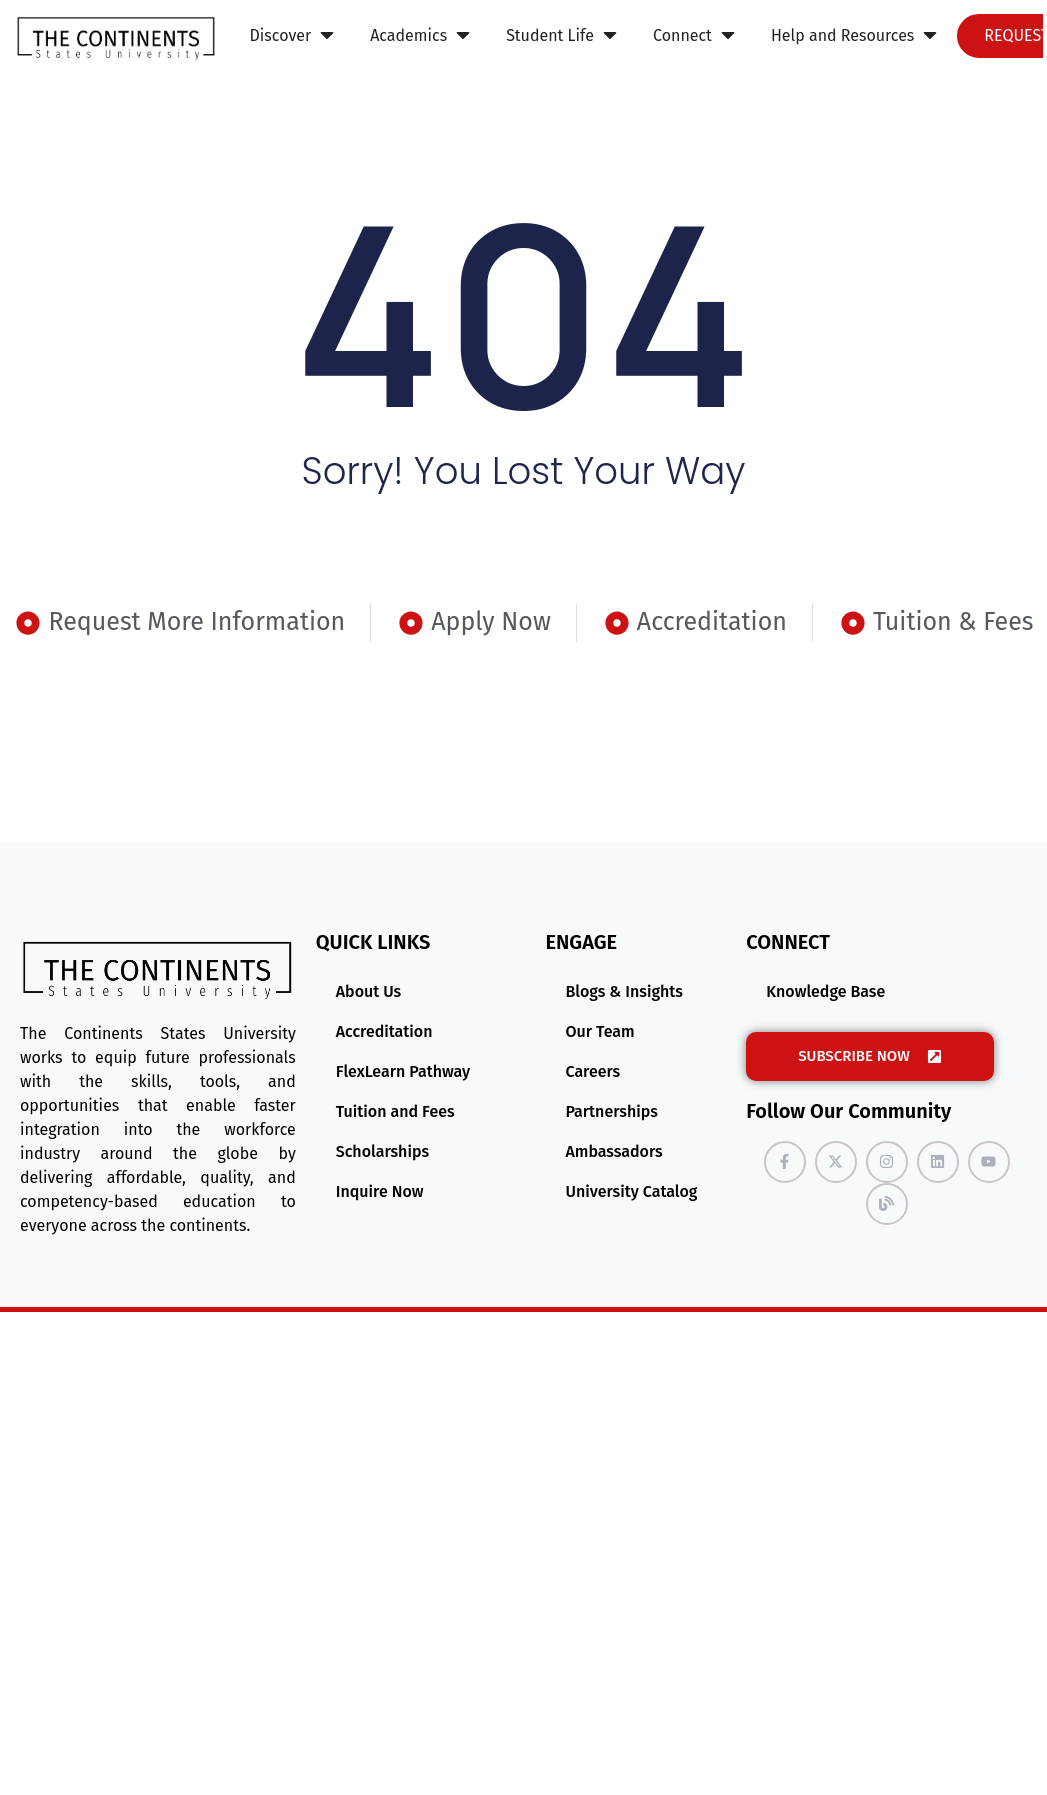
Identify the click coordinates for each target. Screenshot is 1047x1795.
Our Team (599, 1031)
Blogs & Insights (623, 991)
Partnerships (611, 1111)
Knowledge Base (825, 991)
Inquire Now (380, 1191)
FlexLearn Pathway (403, 1071)
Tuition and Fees (395, 1111)
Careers (592, 1071)
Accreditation (384, 1031)
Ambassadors (613, 1151)
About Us (368, 991)
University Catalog (631, 1191)
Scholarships (382, 1151)
